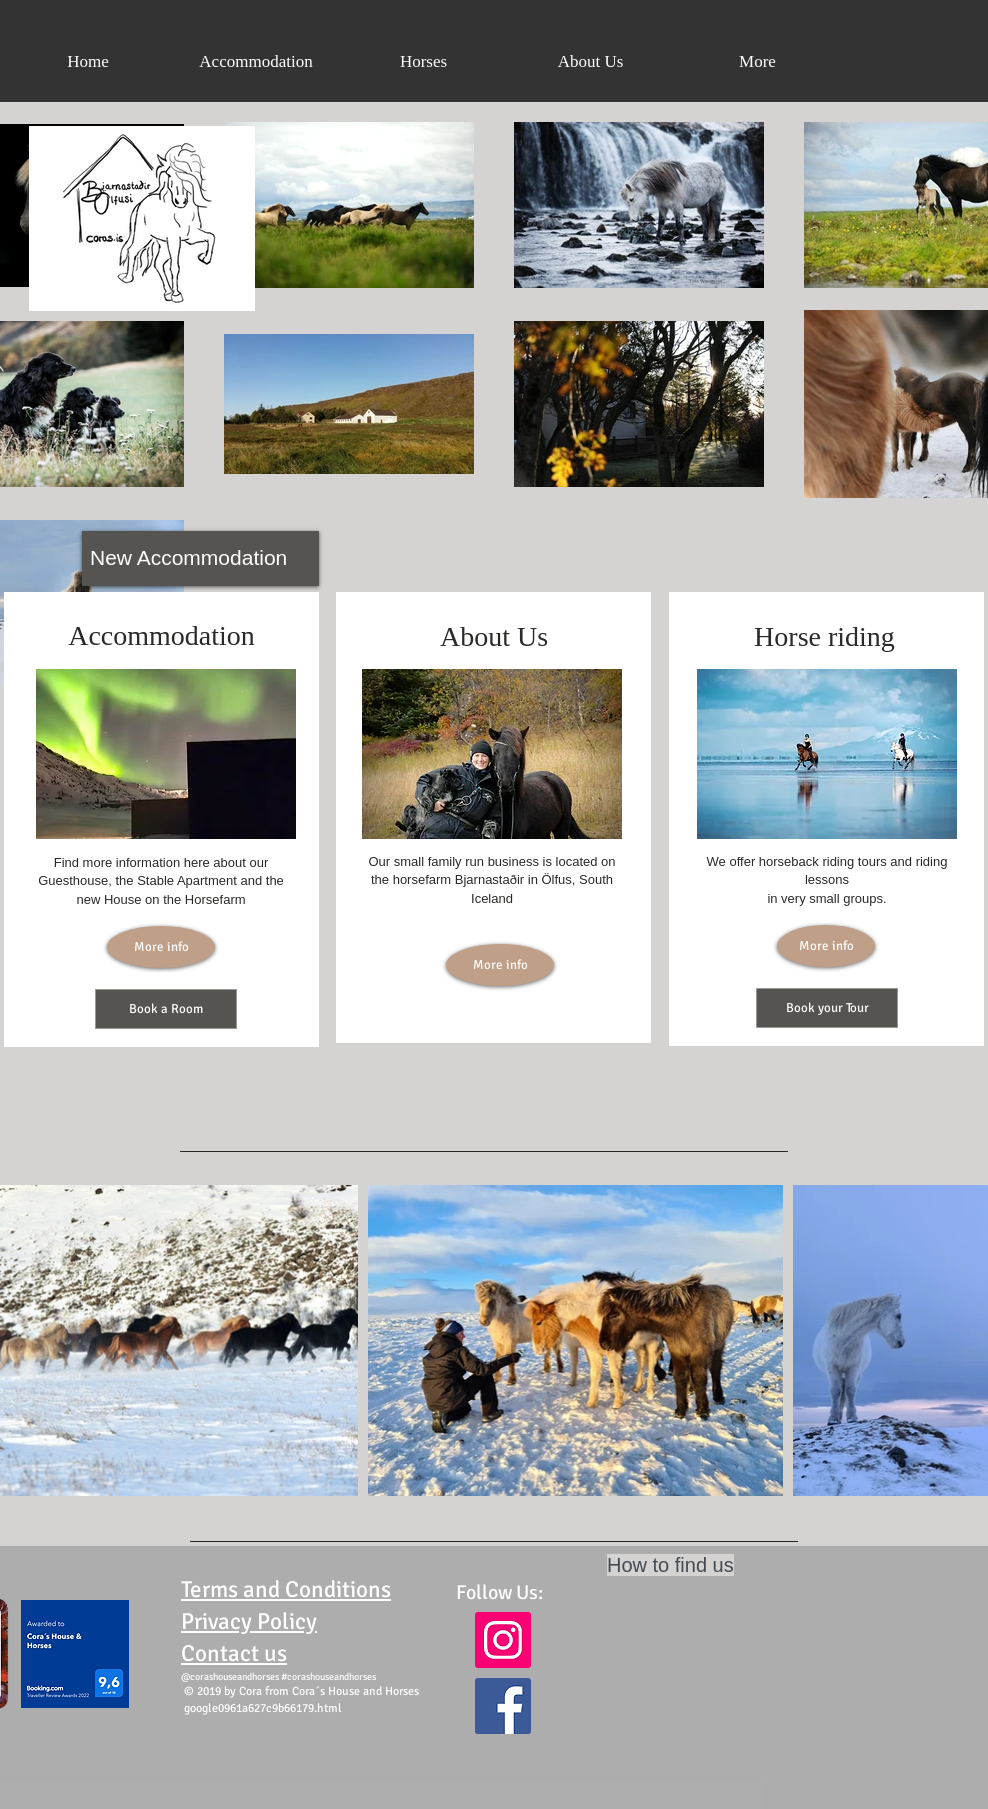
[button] (423, 62)
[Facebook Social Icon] (503, 1706)
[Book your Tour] (827, 1008)
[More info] (161, 947)
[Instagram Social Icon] (503, 1640)
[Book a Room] (166, 1009)
